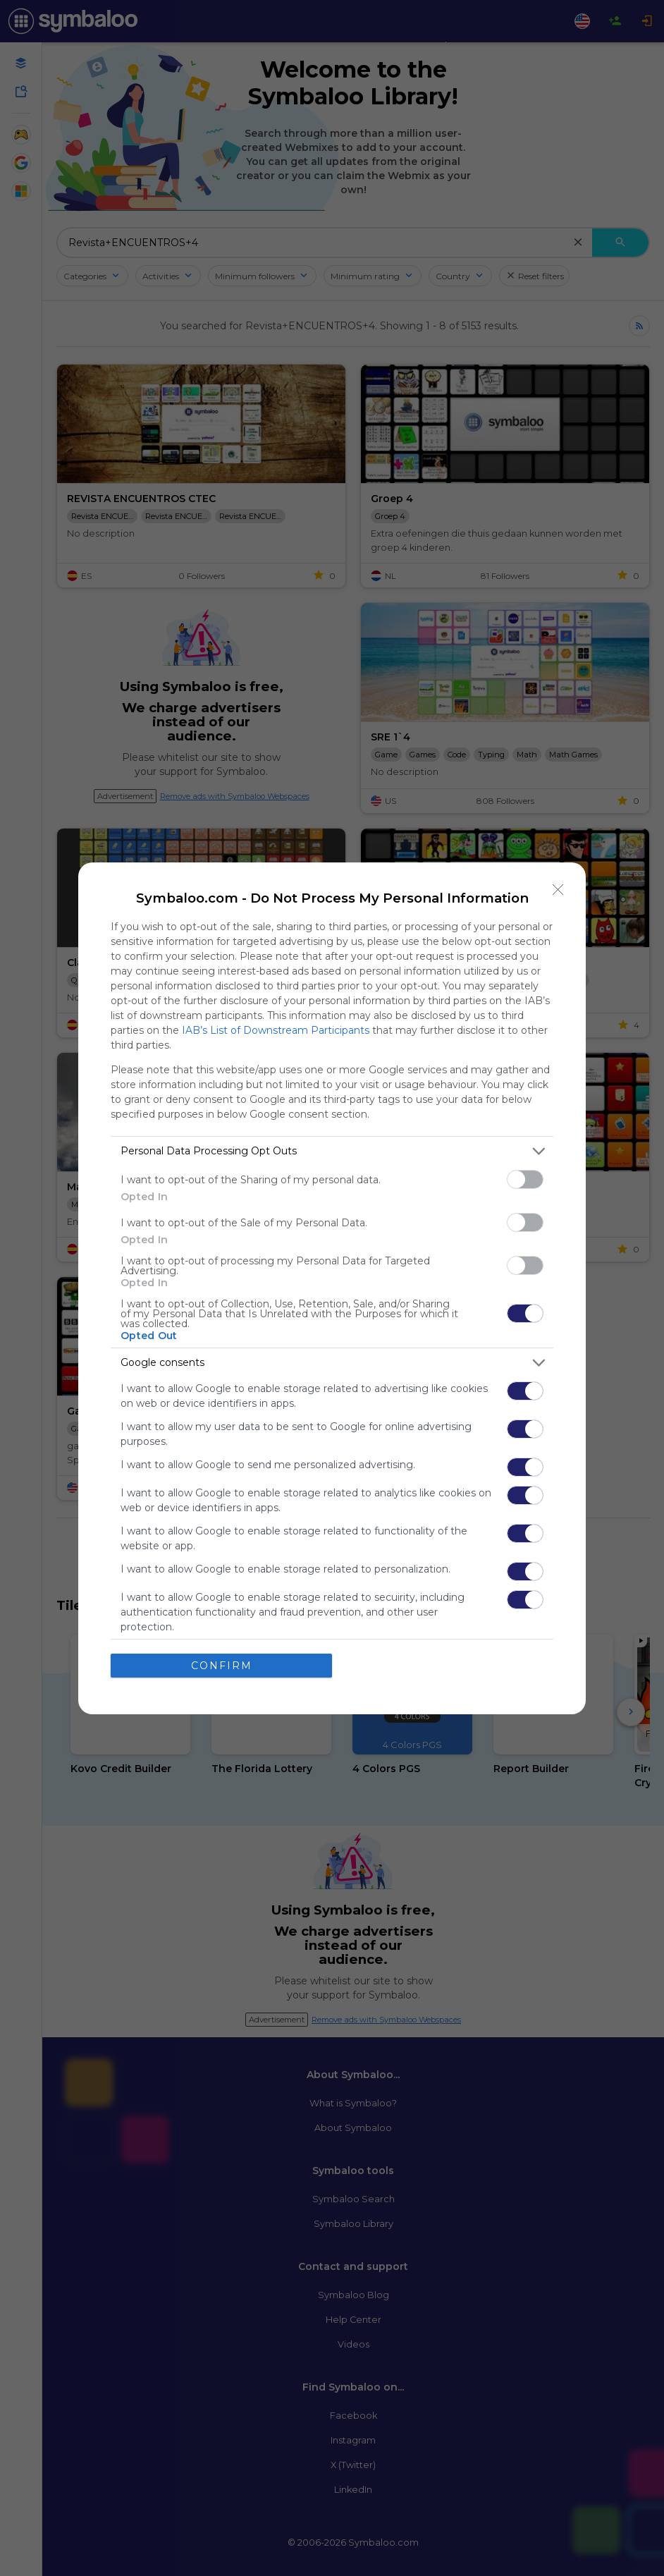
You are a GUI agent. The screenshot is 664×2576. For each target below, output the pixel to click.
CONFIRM (221, 1665)
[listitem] (332, 1151)
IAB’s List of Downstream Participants (275, 1030)
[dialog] (332, 1288)
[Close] (558, 890)
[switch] (525, 1179)
